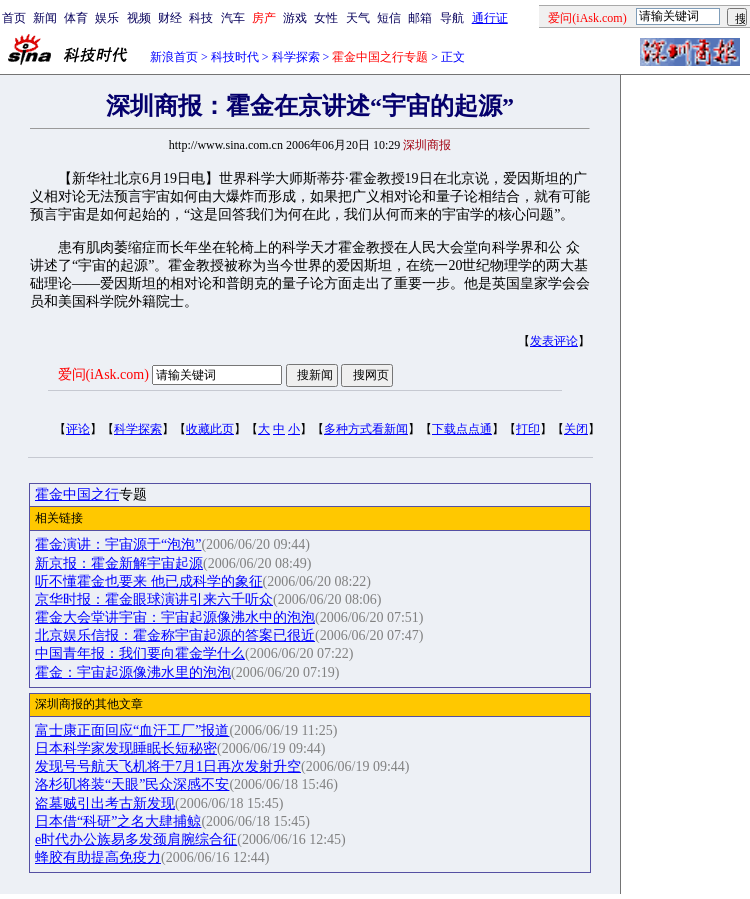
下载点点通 (462, 429)
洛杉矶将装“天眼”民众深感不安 (132, 784)
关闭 (576, 429)
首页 (14, 18)
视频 (139, 18)
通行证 (490, 18)
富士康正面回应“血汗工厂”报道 (132, 730)
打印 (528, 429)
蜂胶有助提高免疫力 (98, 857)
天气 (358, 18)
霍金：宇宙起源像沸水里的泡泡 (133, 672)
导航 (452, 18)
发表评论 (554, 341)
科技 (201, 18)
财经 (170, 18)
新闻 (45, 18)
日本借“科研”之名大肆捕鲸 (118, 821)
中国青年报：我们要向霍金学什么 (140, 653)
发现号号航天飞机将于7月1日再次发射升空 (168, 766)
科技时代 (235, 57)
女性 (326, 18)
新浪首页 (174, 57)
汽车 (233, 18)
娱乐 (107, 18)
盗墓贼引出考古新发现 (105, 803)
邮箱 (420, 18)
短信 (389, 18)
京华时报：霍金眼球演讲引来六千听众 (154, 599)
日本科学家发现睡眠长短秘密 (126, 748)
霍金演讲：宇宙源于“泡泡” (118, 544)
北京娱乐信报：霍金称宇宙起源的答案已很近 (175, 635)
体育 (76, 18)
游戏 (295, 18)
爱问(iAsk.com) (103, 374)
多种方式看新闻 (366, 429)
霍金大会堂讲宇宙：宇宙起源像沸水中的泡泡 (175, 617)
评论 (78, 429)
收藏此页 (210, 429)
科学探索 (296, 57)
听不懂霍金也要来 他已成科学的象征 (149, 581)
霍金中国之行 (77, 494)
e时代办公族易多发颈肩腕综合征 (136, 839)
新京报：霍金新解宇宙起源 (119, 563)
